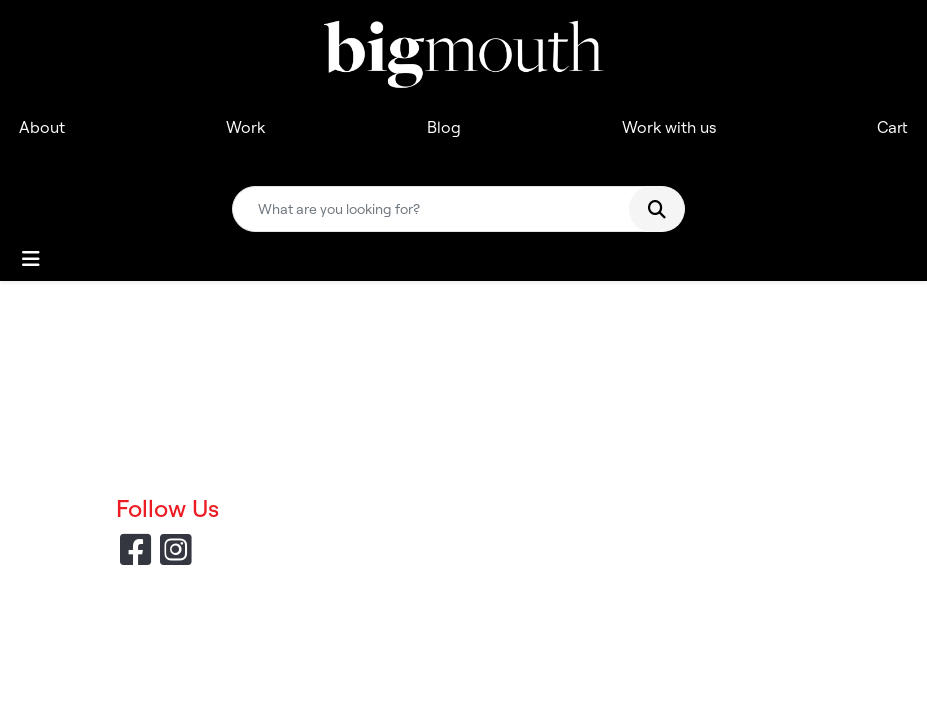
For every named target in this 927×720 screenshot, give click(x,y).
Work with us (669, 127)
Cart (892, 127)
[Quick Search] (439, 209)
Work (245, 127)
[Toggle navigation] (31, 259)
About (42, 127)
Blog (444, 127)
